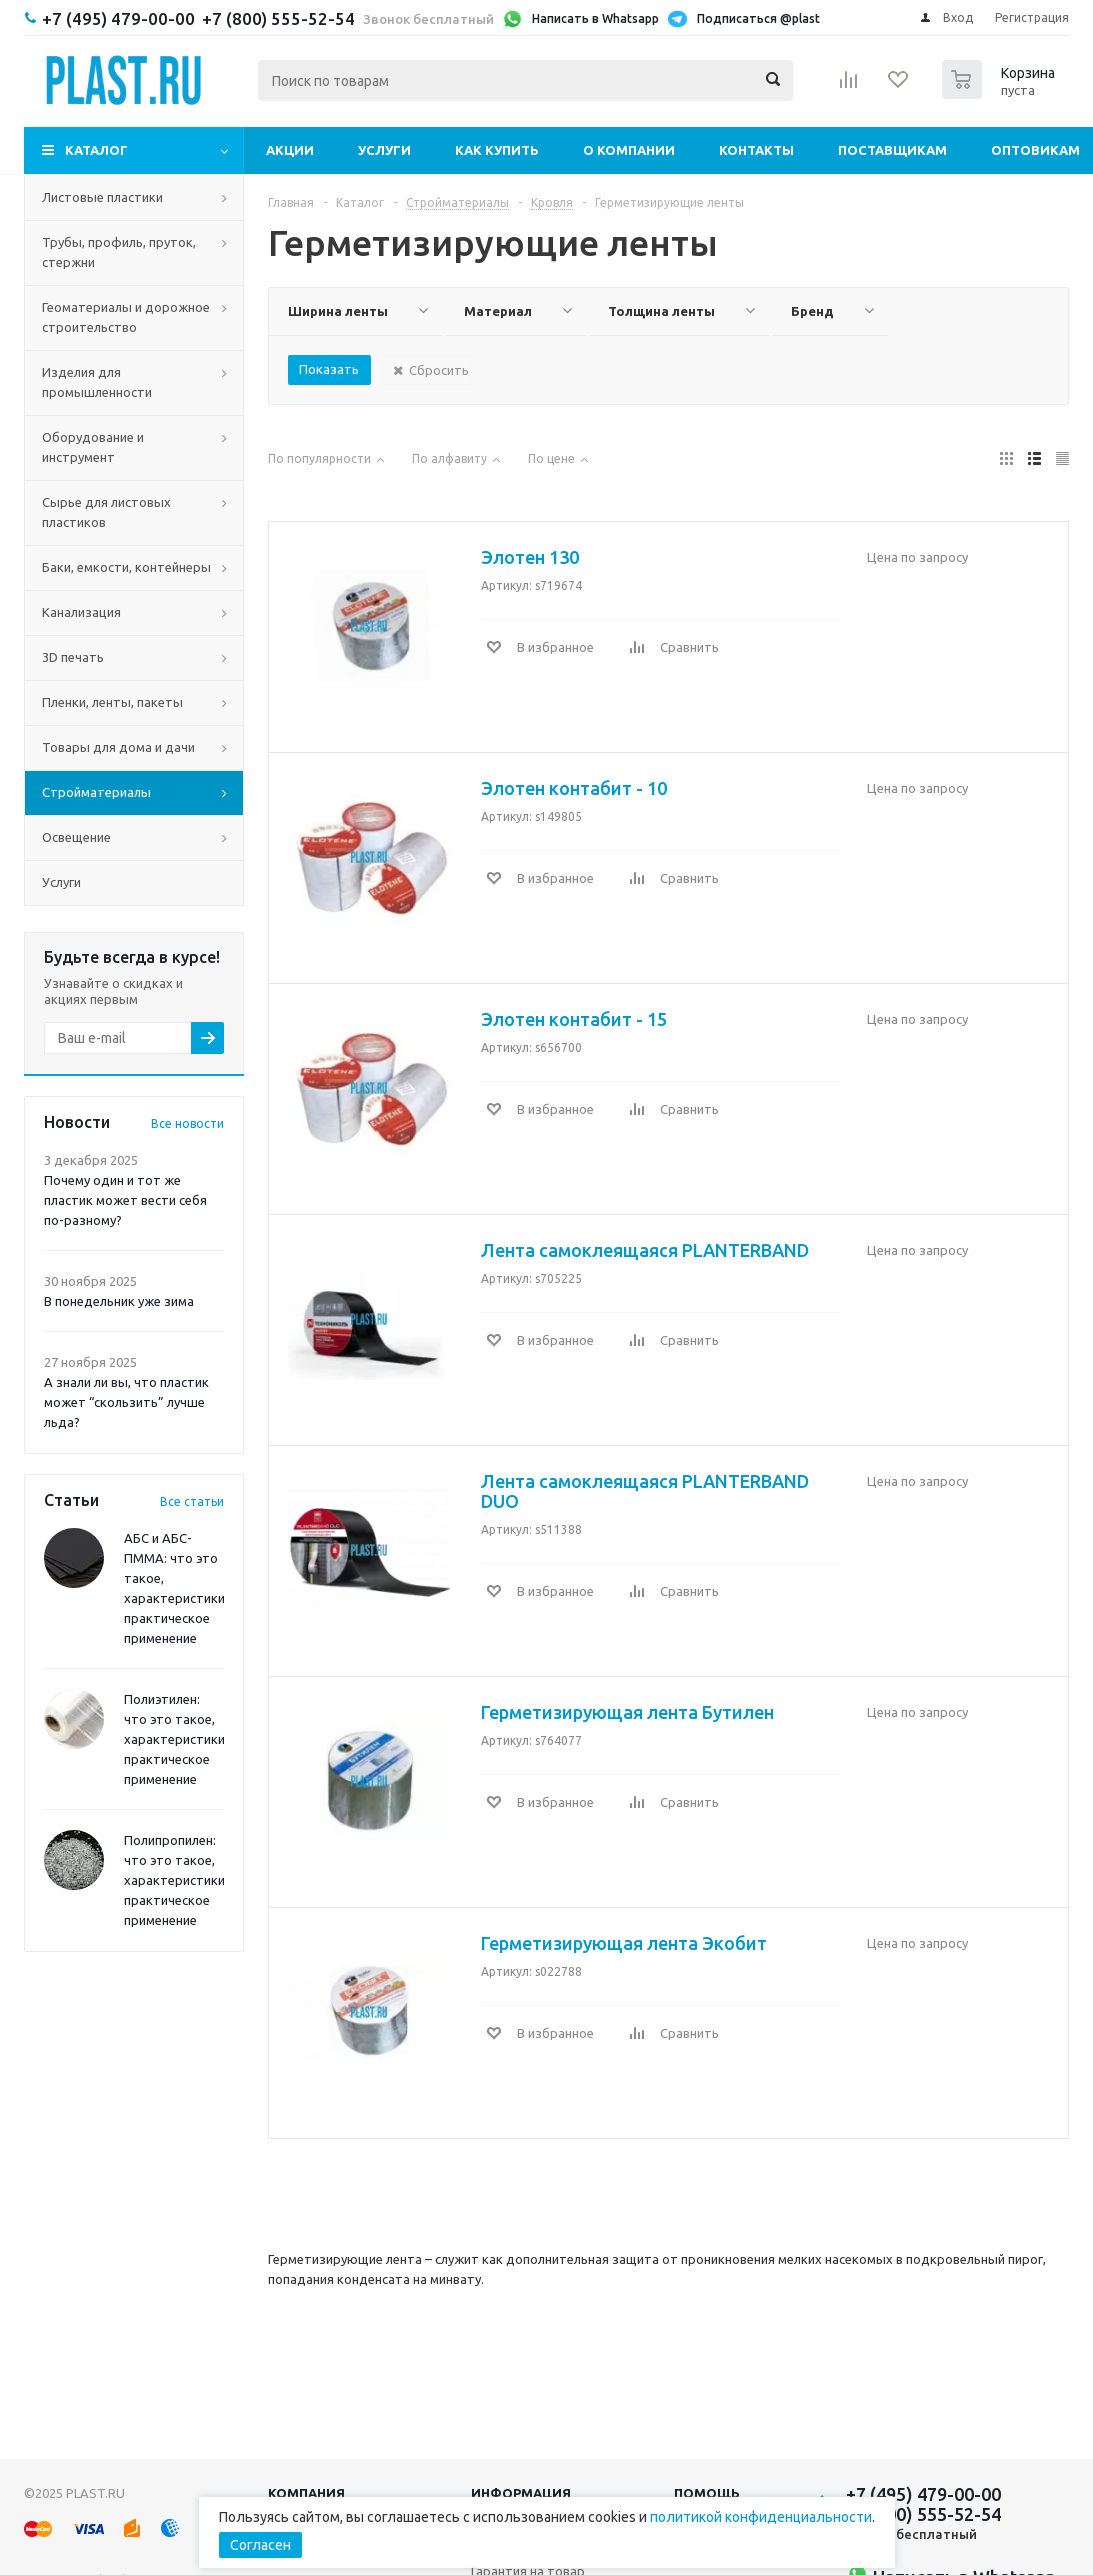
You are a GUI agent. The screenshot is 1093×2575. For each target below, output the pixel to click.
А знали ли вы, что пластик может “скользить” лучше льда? (126, 1402)
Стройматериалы (96, 792)
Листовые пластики (102, 197)
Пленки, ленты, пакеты (112, 702)
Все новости (187, 1123)
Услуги (384, 150)
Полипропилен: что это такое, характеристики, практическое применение (176, 1880)
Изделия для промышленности (97, 382)
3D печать (73, 657)
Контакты (756, 150)
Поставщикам (892, 150)
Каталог (96, 150)
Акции (290, 150)
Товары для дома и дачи (118, 747)
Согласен (260, 2545)
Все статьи (192, 1501)
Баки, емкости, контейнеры (126, 567)
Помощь (707, 2493)
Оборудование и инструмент (93, 447)
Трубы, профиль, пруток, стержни (119, 252)
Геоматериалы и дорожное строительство (126, 317)
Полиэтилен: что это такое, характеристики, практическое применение (176, 1739)
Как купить (497, 150)
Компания (306, 2493)
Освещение (76, 837)
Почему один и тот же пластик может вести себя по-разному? (125, 1200)
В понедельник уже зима (119, 1301)
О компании (629, 150)
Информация (521, 2493)
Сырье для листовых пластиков (106, 512)
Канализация (81, 612)
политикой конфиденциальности (761, 2517)
